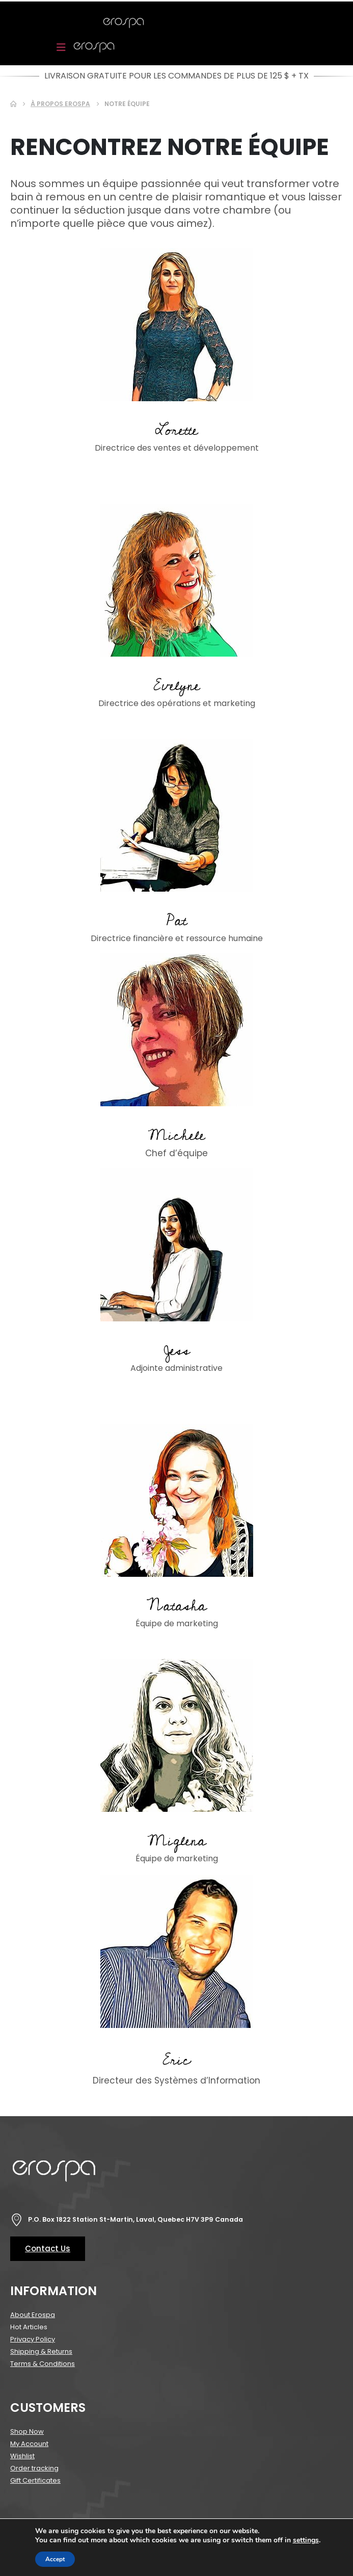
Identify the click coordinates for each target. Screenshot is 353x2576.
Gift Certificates (35, 2480)
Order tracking (34, 2468)
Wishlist (22, 2456)
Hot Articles (28, 2327)
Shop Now (27, 2431)
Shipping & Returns (41, 2351)
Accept (55, 2559)
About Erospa (32, 2315)
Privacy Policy (32, 2339)
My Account (29, 2444)
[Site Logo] (123, 23)
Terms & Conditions (42, 2364)
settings (306, 2540)
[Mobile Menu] (64, 47)
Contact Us (47, 2248)
